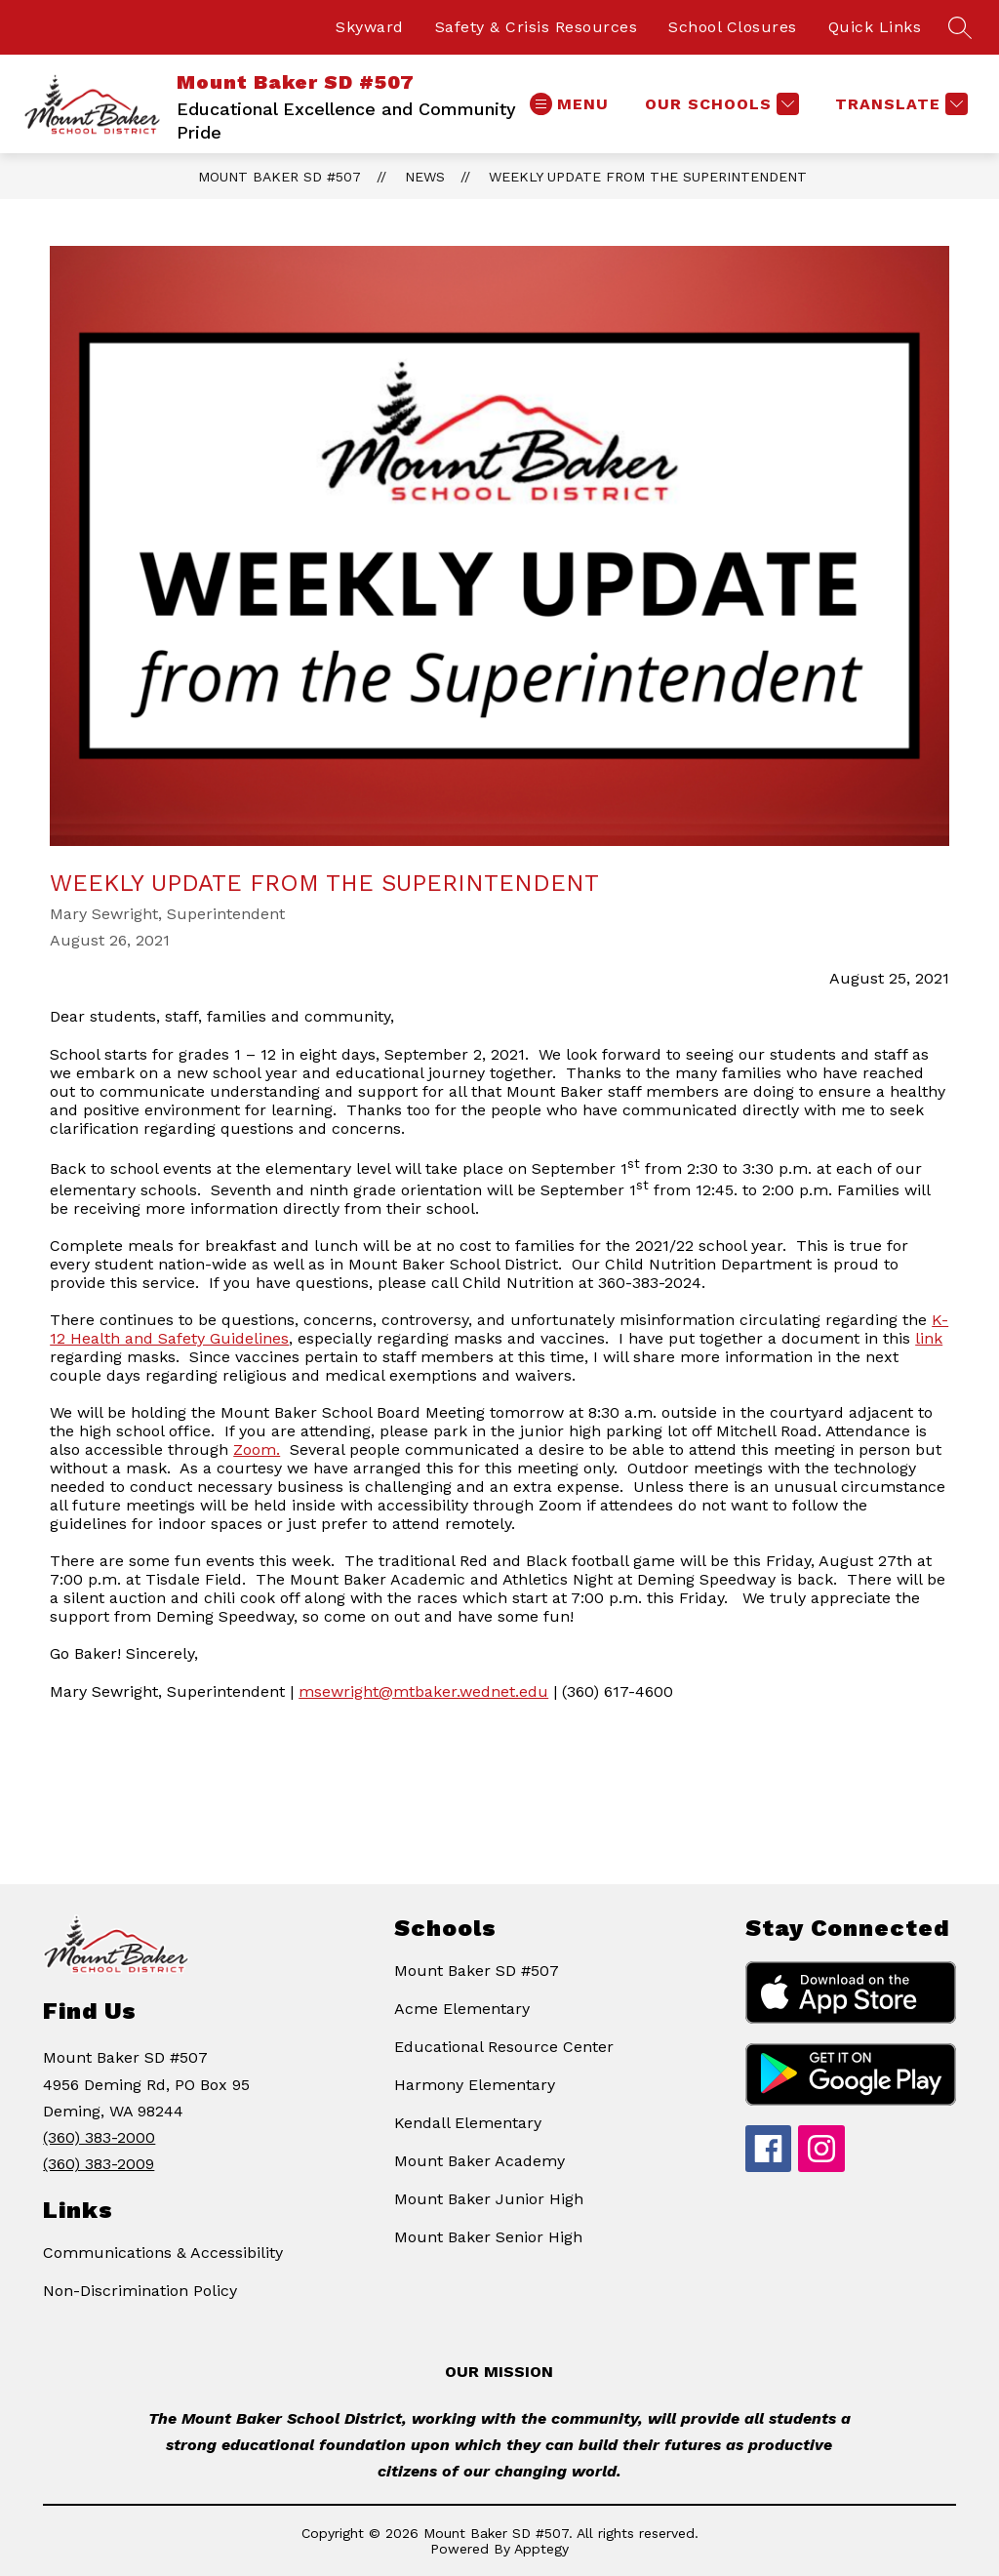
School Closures (732, 27)
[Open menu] (569, 104)
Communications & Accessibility (163, 2252)
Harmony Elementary (474, 2084)
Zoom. (256, 1449)
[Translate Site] (899, 104)
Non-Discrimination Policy (140, 2290)
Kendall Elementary (467, 2122)
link (928, 1338)
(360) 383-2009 (98, 2163)
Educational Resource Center (504, 2046)
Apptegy (541, 2548)
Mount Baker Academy (479, 2161)
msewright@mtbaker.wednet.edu (423, 1691)
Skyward (370, 27)
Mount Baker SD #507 (279, 176)
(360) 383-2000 (99, 2137)
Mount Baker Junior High (488, 2199)
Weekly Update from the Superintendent (648, 176)
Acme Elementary (462, 2008)
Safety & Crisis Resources (536, 27)
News (425, 176)
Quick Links (875, 27)
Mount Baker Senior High (488, 2237)
